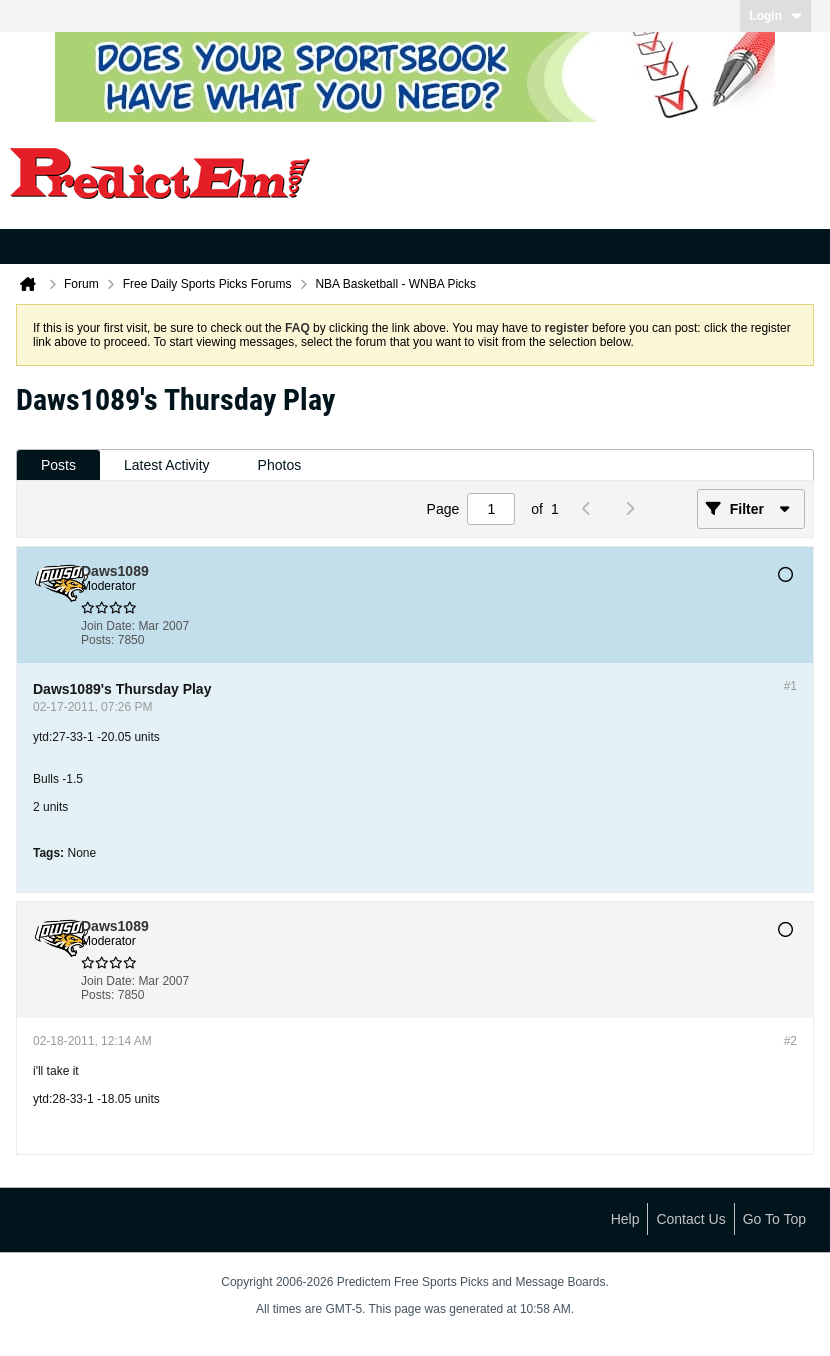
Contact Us (690, 1219)
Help (625, 1219)
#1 (790, 686)
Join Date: (108, 626)
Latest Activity (167, 465)
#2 (790, 1041)
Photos (280, 465)
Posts (58, 465)
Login (775, 16)
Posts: (97, 640)
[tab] (58, 465)
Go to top (774, 1219)
